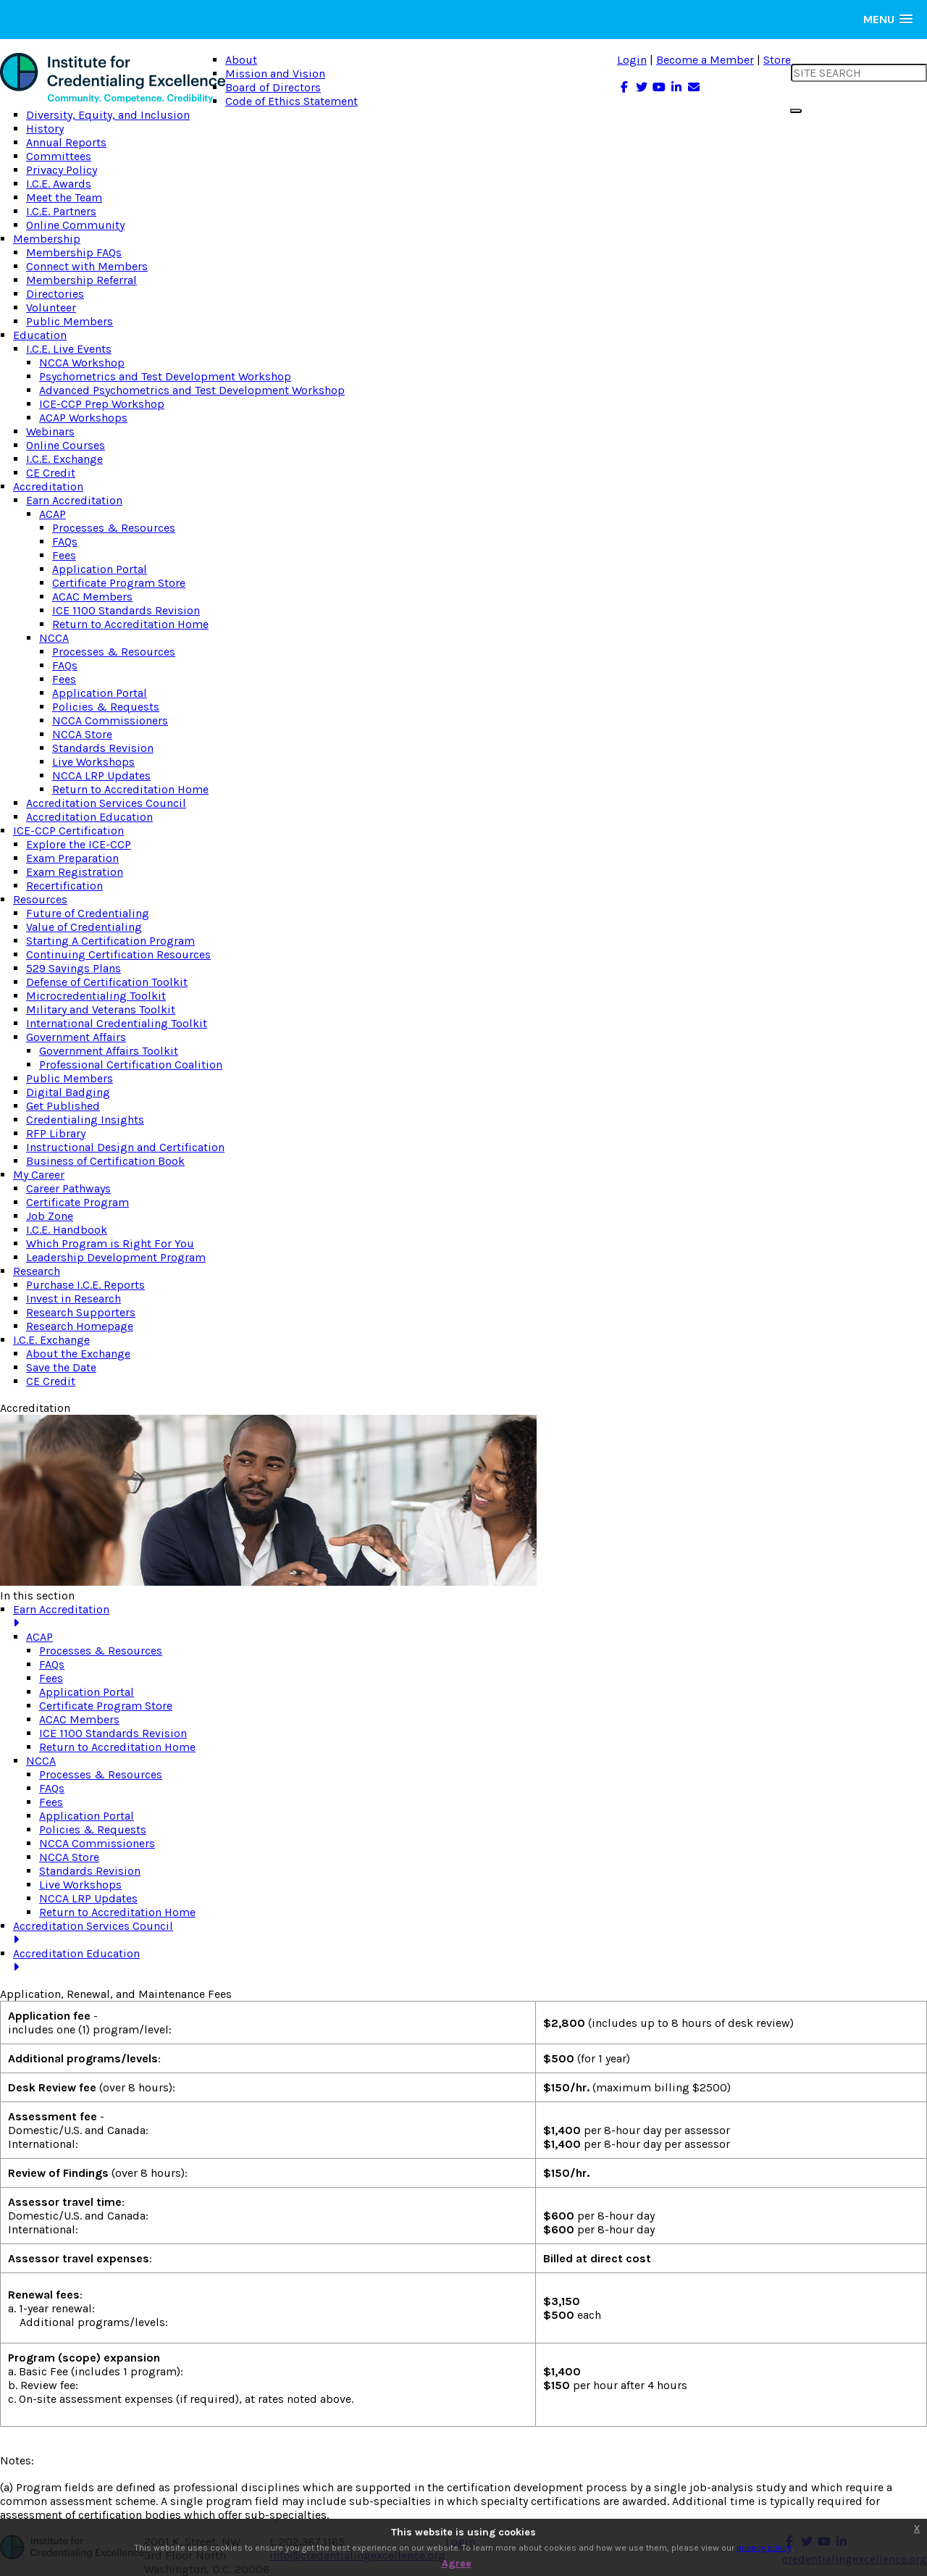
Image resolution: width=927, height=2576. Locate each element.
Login (632, 60)
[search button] (796, 111)
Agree (456, 2563)
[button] (888, 19)
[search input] (859, 73)
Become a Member (705, 60)
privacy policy (764, 2548)
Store (777, 60)
